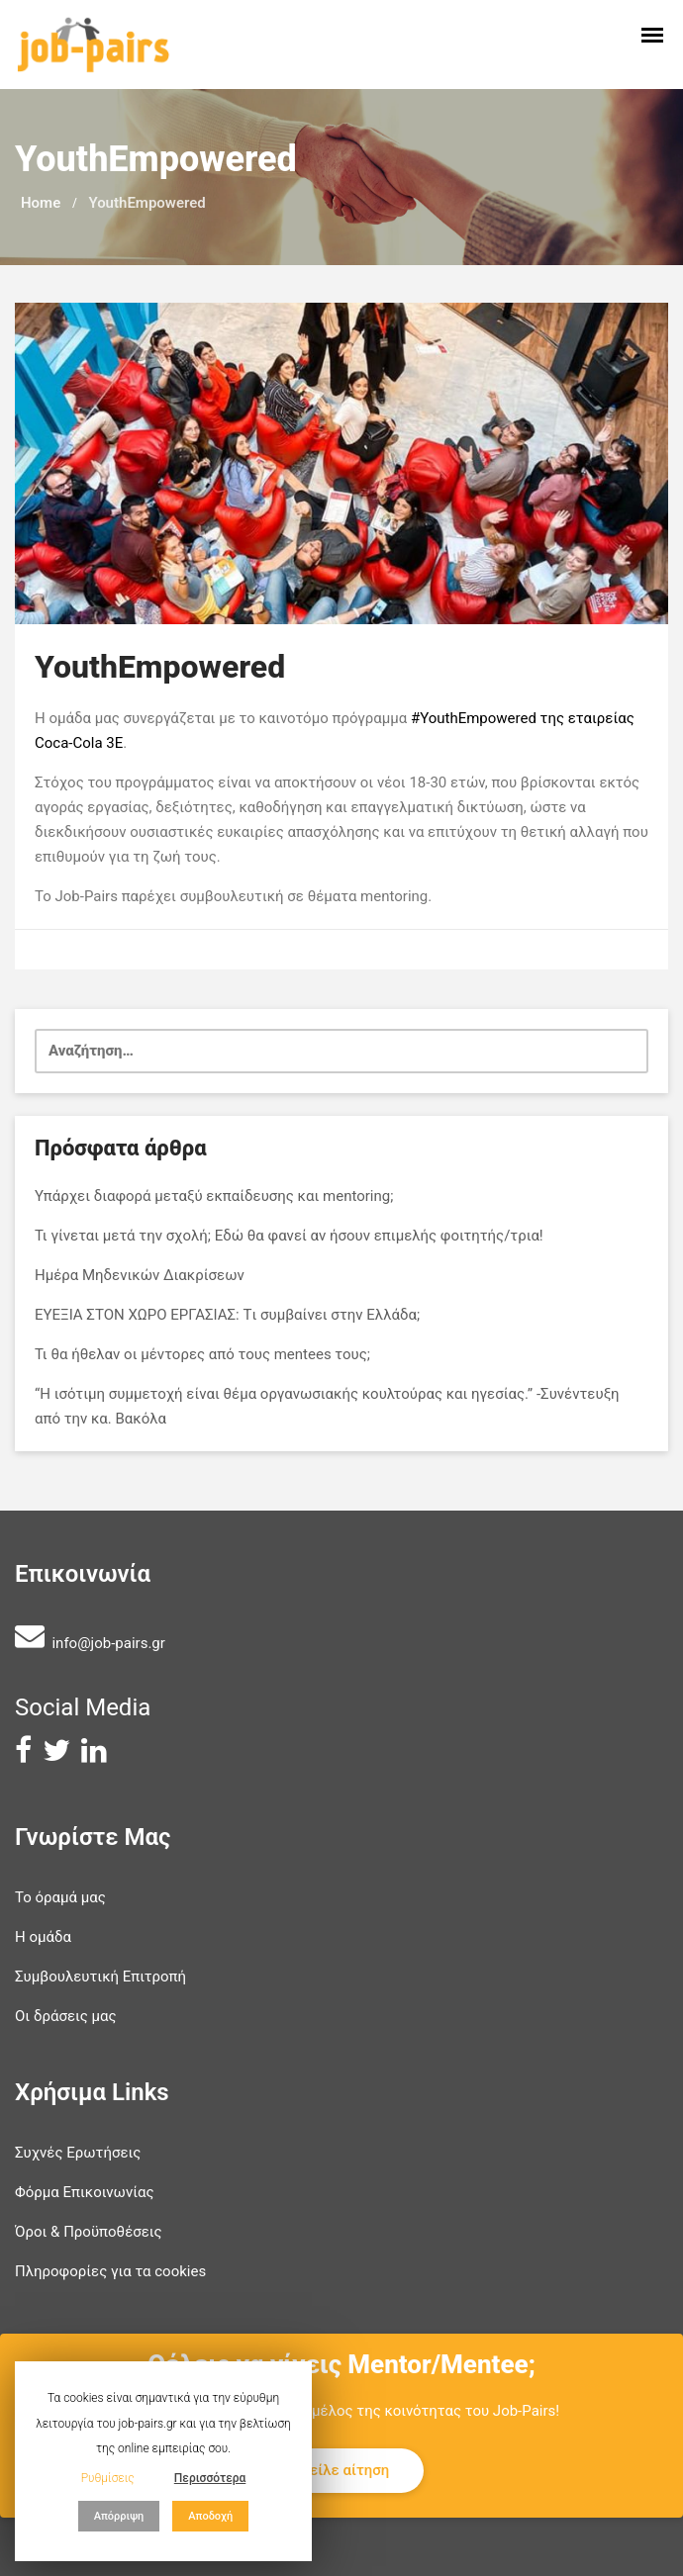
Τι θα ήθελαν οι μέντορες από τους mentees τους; (202, 1354)
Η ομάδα (43, 1937)
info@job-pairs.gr (107, 1643)
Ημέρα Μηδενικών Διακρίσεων (139, 1275)
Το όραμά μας (60, 1897)
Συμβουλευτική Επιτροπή (100, 1976)
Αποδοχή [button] (210, 2516)
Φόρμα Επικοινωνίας (84, 2192)
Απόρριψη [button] (119, 2516)
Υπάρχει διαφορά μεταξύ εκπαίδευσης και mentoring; (214, 1196)
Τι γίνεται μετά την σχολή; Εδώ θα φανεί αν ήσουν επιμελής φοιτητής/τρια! (289, 1235)
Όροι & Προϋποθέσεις (88, 2232)
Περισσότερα (210, 2478)
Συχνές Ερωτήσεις (78, 2153)
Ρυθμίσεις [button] (108, 2478)
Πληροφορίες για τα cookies (110, 2271)
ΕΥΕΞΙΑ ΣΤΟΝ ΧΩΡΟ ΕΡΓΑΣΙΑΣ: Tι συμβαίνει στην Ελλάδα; (227, 1315)
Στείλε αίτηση (342, 2470)
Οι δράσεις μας (66, 2016)
